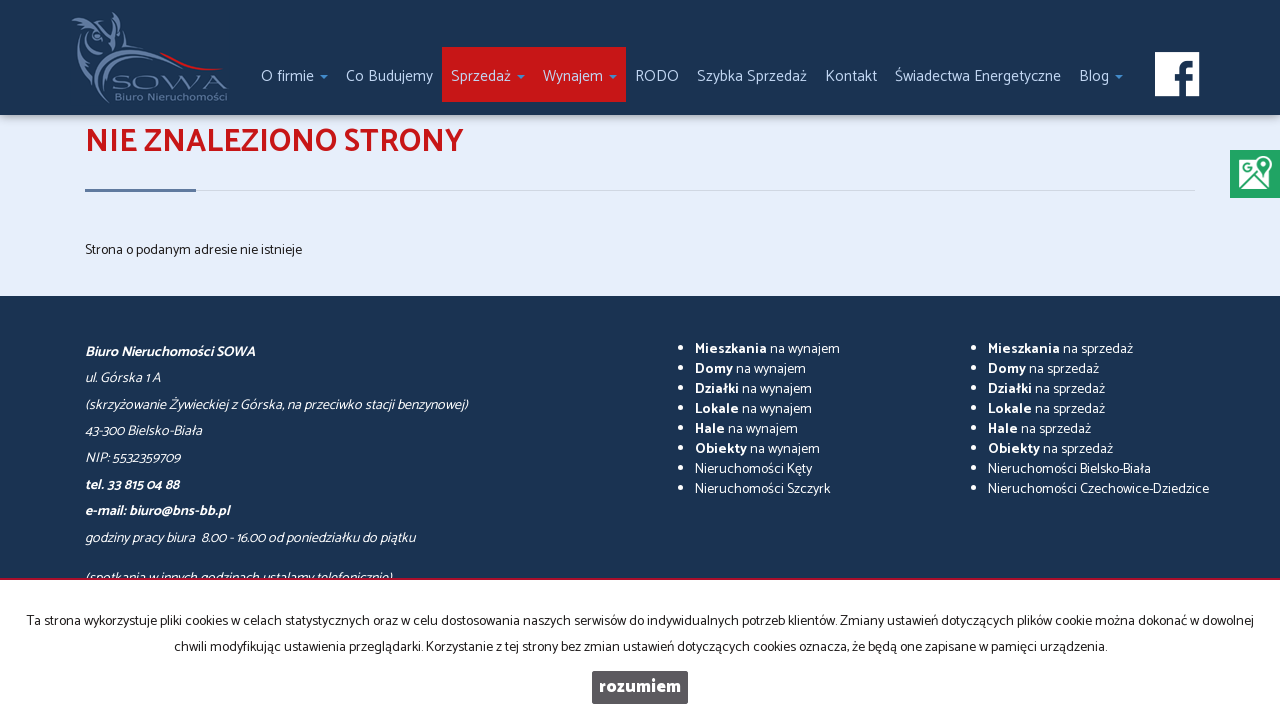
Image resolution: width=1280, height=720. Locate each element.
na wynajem (767, 349)
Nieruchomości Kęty (753, 469)
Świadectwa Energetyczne (978, 76)
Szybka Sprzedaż (752, 76)
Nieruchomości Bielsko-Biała (1069, 469)
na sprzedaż (1060, 349)
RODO (657, 76)
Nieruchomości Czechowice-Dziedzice (1098, 489)
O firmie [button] (294, 76)
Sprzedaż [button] (488, 76)
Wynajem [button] (580, 76)
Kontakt (851, 76)
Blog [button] (1101, 76)
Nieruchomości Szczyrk (762, 489)
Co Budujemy (389, 76)
